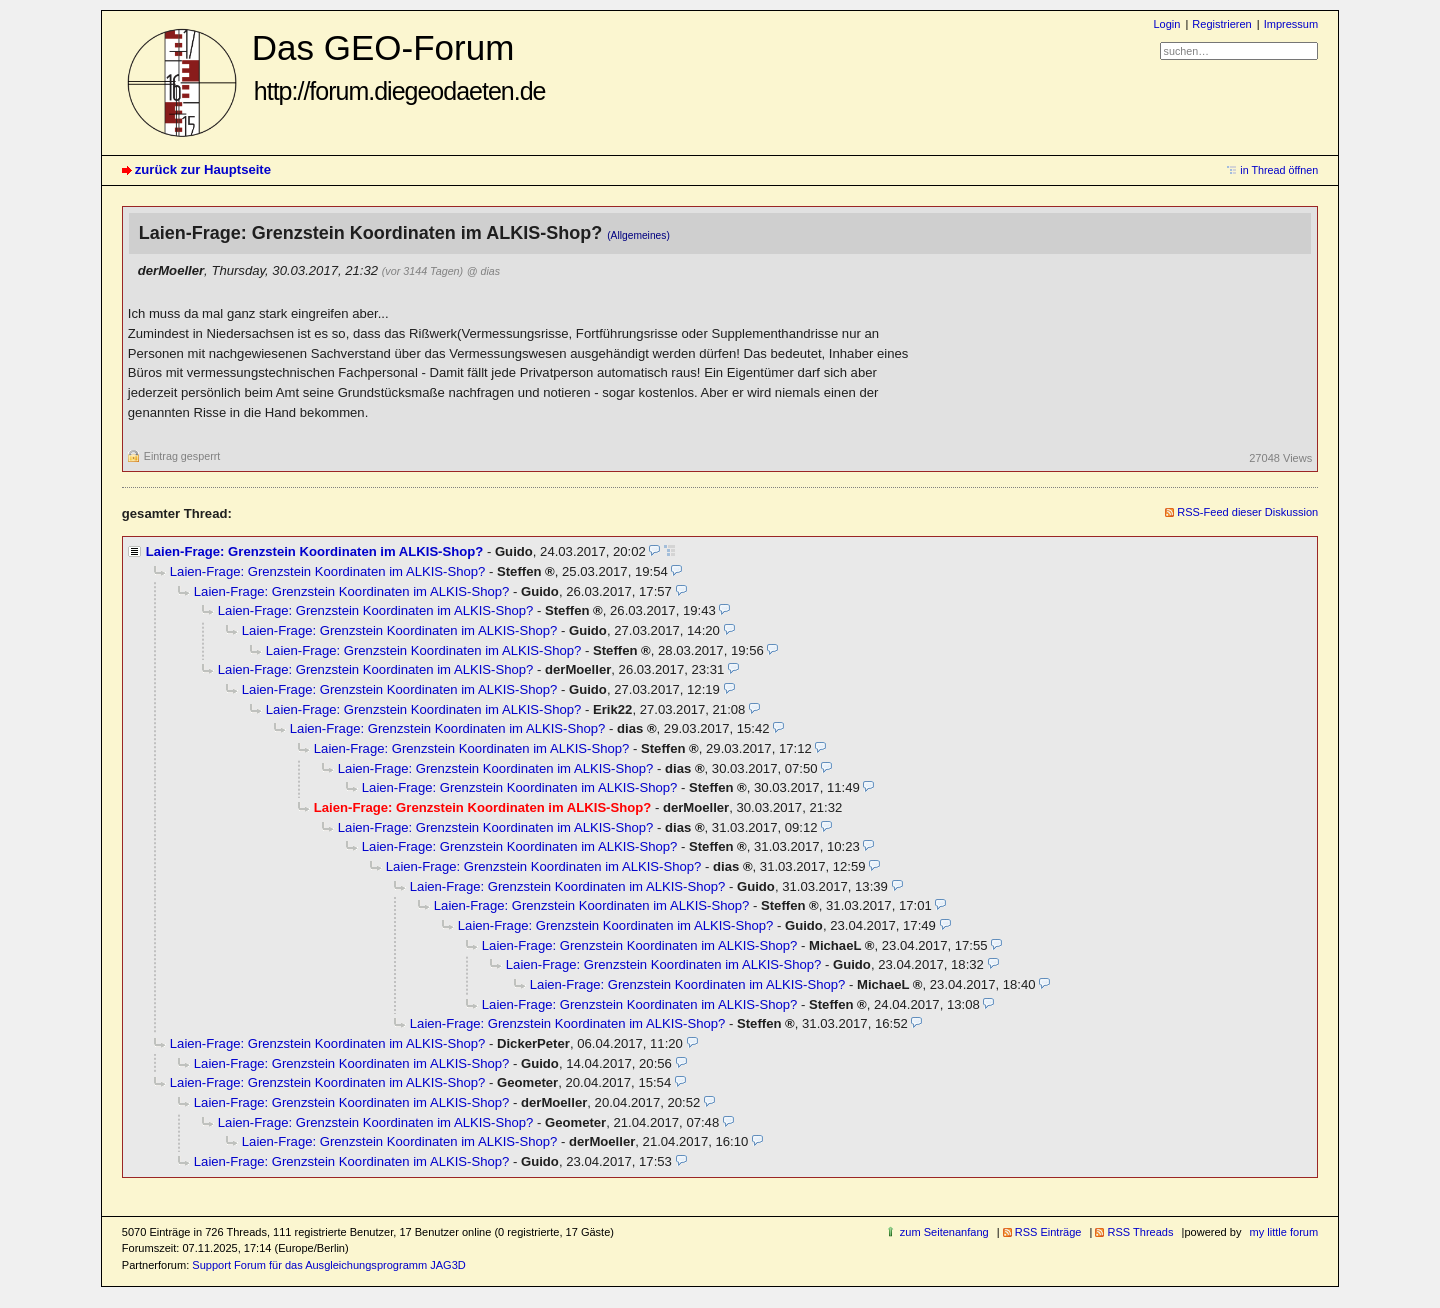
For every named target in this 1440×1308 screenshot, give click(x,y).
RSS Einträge (1048, 1232)
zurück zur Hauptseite (203, 169)
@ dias (483, 271)
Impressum (1291, 24)
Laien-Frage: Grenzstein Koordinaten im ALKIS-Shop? (314, 551)
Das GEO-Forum (399, 66)
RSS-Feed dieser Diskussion (1247, 512)
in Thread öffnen (1279, 170)
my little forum (1284, 1232)
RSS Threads (1140, 1232)
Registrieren (1221, 24)
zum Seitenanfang (944, 1232)
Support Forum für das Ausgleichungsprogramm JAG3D (328, 1265)
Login (1166, 24)
